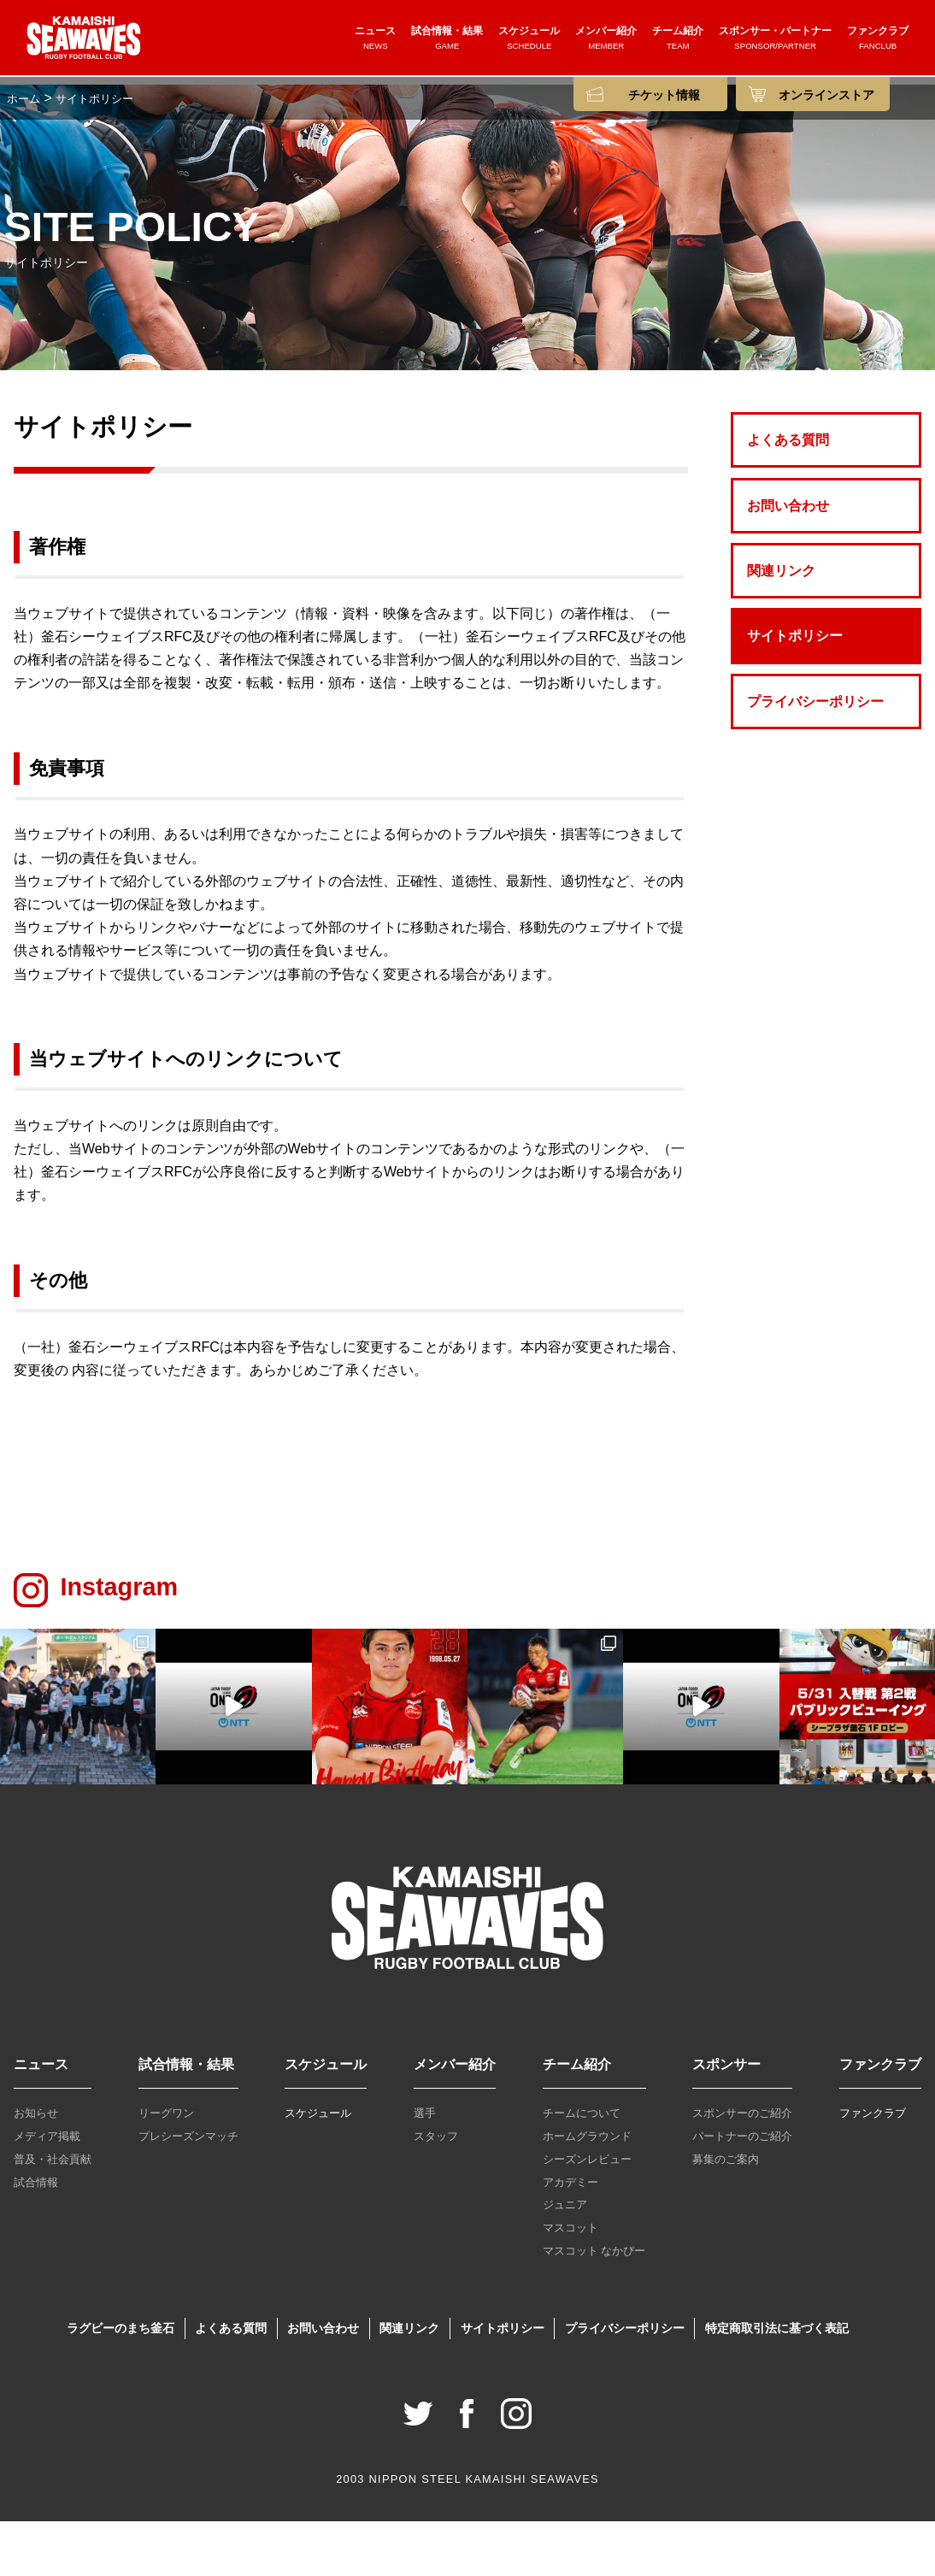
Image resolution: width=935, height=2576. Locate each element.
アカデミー (570, 2236)
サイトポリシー (795, 690)
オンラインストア (826, 95)
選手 (425, 2167)
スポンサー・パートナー (775, 40)
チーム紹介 (677, 40)
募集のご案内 (725, 2214)
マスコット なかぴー (594, 2305)
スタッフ (436, 2190)
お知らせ (36, 2167)
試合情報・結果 (447, 40)
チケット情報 (664, 95)
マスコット (570, 2282)
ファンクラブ (878, 40)
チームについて (581, 2167)
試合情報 (36, 2236)
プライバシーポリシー (815, 756)
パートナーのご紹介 (742, 2190)
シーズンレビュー (587, 2214)
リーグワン (166, 2167)
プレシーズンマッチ (188, 2190)
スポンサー (726, 2119)
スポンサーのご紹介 (742, 2167)
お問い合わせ (788, 559)
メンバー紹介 (606, 40)
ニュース (375, 40)
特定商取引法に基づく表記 (777, 2383)
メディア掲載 (47, 2190)
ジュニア (565, 2259)
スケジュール (529, 40)
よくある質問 (788, 494)
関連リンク (781, 625)
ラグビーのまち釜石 (120, 2383)
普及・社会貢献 (52, 2214)
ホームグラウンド (587, 2190)
